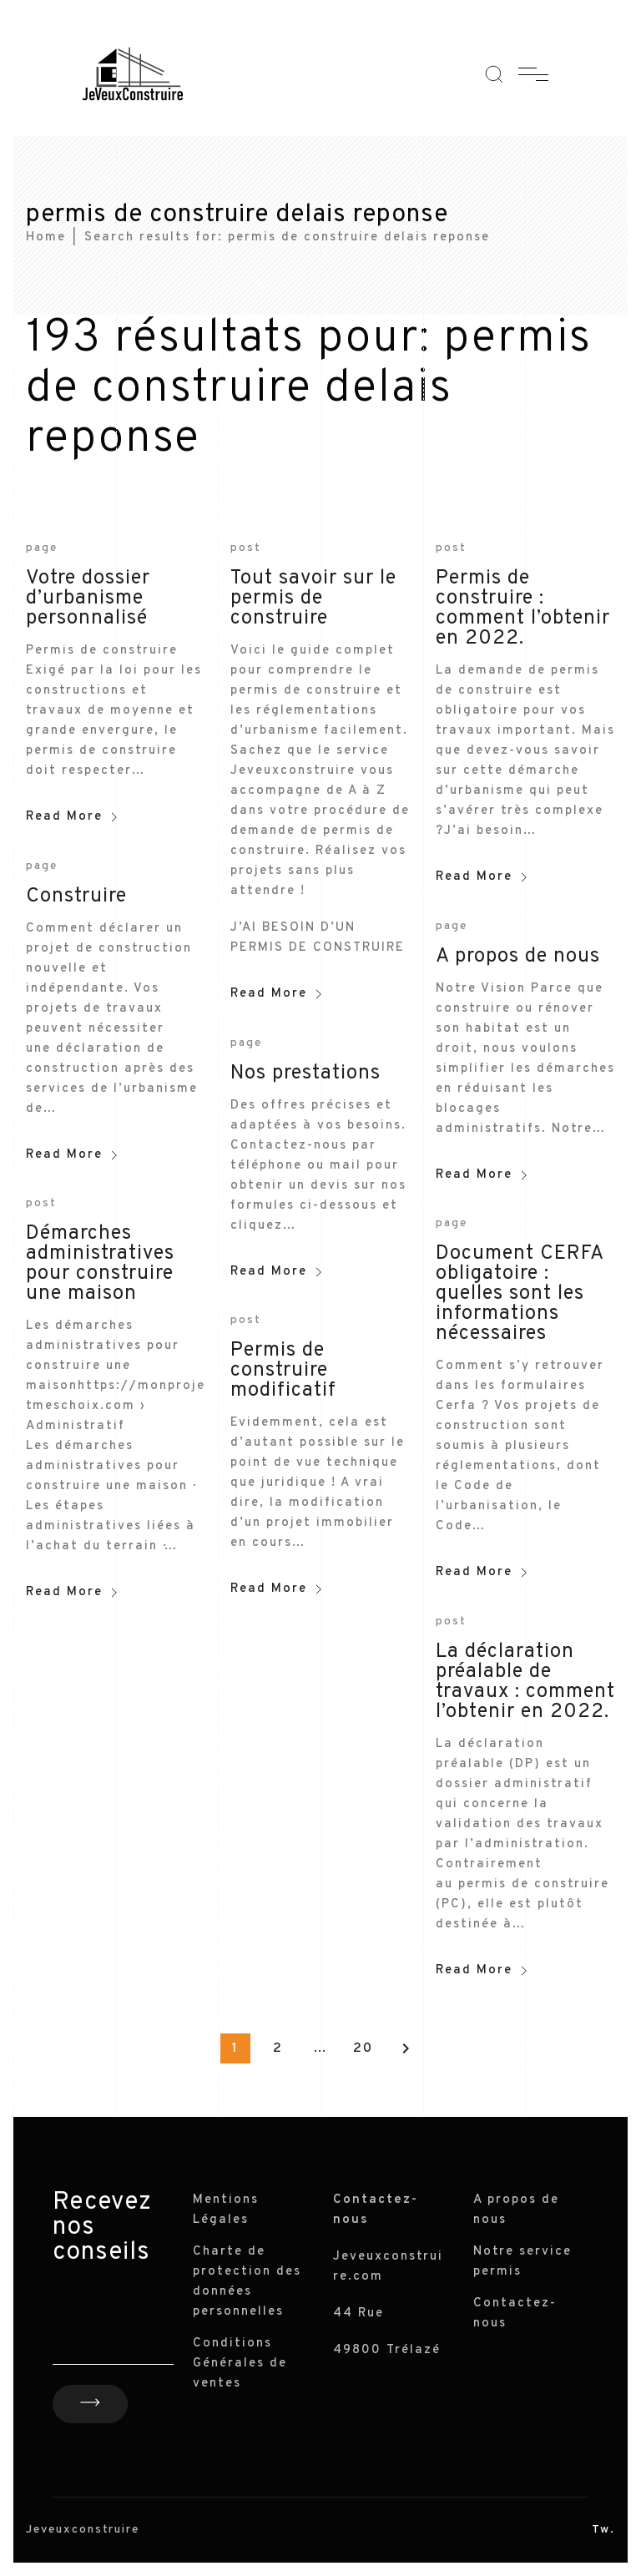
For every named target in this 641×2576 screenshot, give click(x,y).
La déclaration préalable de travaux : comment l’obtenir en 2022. (525, 1682)
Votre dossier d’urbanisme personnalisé (88, 598)
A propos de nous (518, 956)
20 (363, 2048)
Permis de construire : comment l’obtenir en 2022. (523, 608)
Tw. (603, 2530)
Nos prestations (305, 1073)
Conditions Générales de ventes (240, 2364)
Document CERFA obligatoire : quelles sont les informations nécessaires (519, 1293)
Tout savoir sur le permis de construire (313, 598)
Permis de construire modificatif (283, 1370)
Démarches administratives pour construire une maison (100, 1263)
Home (46, 237)
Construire (76, 896)
